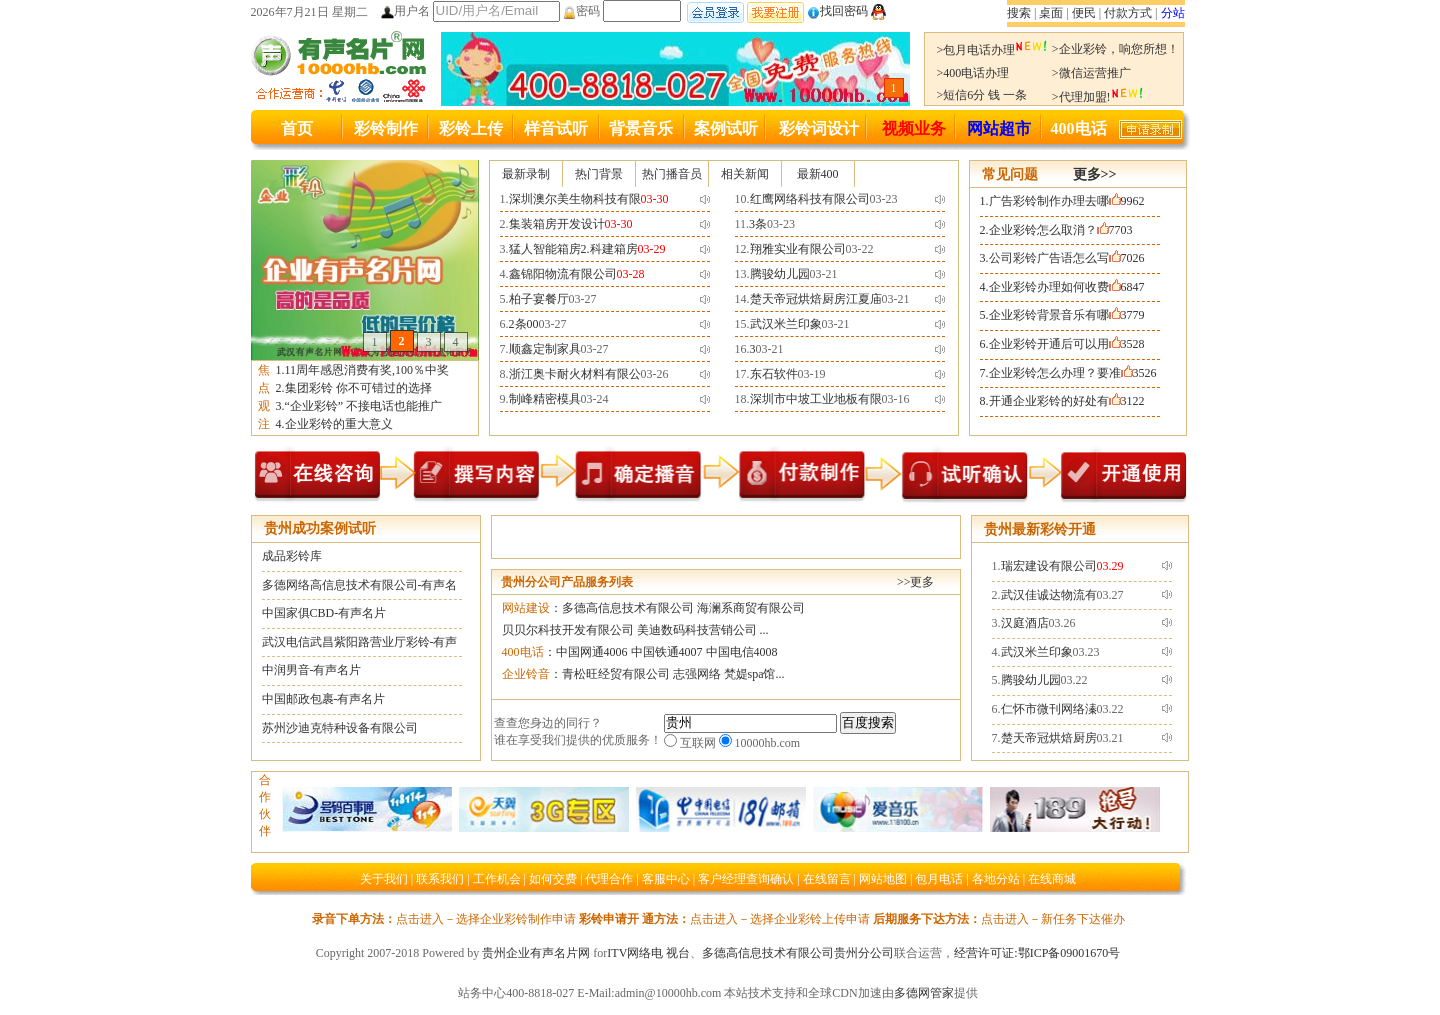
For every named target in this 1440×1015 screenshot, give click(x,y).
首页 (297, 128)
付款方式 (1128, 13)
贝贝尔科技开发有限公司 (568, 630)
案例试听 (726, 128)
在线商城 (1052, 879)
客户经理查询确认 (746, 879)
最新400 (818, 174)
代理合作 (609, 879)
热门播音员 (672, 174)
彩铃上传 (471, 128)
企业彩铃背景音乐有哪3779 (1067, 315)
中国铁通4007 (667, 652)
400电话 (1079, 128)
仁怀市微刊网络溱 (1049, 709)
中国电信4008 (742, 652)
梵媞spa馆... (754, 674)
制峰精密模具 (545, 399)
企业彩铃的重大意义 (339, 424)
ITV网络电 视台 (648, 953)
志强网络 (697, 674)
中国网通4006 (592, 652)
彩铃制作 (386, 128)
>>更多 (916, 582)
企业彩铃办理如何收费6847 (1067, 287)
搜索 (1019, 13)
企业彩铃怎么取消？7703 (1061, 230)
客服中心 (666, 879)
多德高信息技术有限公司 (628, 608)
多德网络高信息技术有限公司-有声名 (360, 585)
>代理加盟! (1098, 97)
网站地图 (883, 879)
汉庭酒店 (1025, 623)
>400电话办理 (973, 73)
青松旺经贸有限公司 (616, 674)
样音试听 (556, 128)
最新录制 (526, 174)
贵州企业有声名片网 (536, 953)
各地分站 (996, 879)
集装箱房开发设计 (557, 224)
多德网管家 (924, 993)
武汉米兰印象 (786, 324)
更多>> (1095, 174)
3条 (758, 224)
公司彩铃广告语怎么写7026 (1067, 258)
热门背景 (599, 174)
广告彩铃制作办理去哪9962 (1067, 201)
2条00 (524, 324)
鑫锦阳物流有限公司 (563, 274)
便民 (1084, 13)
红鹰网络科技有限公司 (810, 199)
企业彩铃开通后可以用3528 (1067, 344)
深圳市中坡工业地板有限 (816, 399)
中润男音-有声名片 (312, 670)
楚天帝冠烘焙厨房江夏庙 (816, 299)
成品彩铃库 (292, 556)
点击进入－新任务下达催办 (1053, 919)
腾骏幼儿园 (780, 274)
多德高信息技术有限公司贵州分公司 (798, 953)
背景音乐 (641, 128)
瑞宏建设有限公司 (1049, 566)
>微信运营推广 (1091, 73)
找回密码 (837, 11)
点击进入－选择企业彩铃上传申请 (780, 919)
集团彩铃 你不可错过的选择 (358, 388)
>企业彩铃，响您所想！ (1115, 49)
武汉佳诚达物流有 (1049, 595)
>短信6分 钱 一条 (982, 95)
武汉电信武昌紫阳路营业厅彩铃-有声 (360, 642)
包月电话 (939, 879)
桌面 (1051, 13)
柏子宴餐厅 (539, 299)
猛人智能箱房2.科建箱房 (573, 249)
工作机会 (497, 879)
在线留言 (827, 879)
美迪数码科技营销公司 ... (703, 630)
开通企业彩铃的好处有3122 (1067, 401)
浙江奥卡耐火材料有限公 (575, 374)
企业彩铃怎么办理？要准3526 (1073, 373)
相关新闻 (745, 174)
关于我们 (384, 879)
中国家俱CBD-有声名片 (324, 613)
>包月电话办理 (993, 50)
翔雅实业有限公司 (798, 249)
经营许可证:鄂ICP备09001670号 (1037, 953)
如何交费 (553, 879)
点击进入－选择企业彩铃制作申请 (486, 919)
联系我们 (440, 879)
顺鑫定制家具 (545, 349)
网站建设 (526, 608)
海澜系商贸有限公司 (751, 608)
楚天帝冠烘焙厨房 (1049, 738)
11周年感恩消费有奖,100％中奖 (367, 370)
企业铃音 (526, 674)
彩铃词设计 (819, 128)
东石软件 (774, 374)
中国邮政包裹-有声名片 (324, 699)
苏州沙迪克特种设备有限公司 (340, 728)
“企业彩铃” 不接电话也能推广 (364, 406)
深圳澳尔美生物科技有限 (575, 199)
